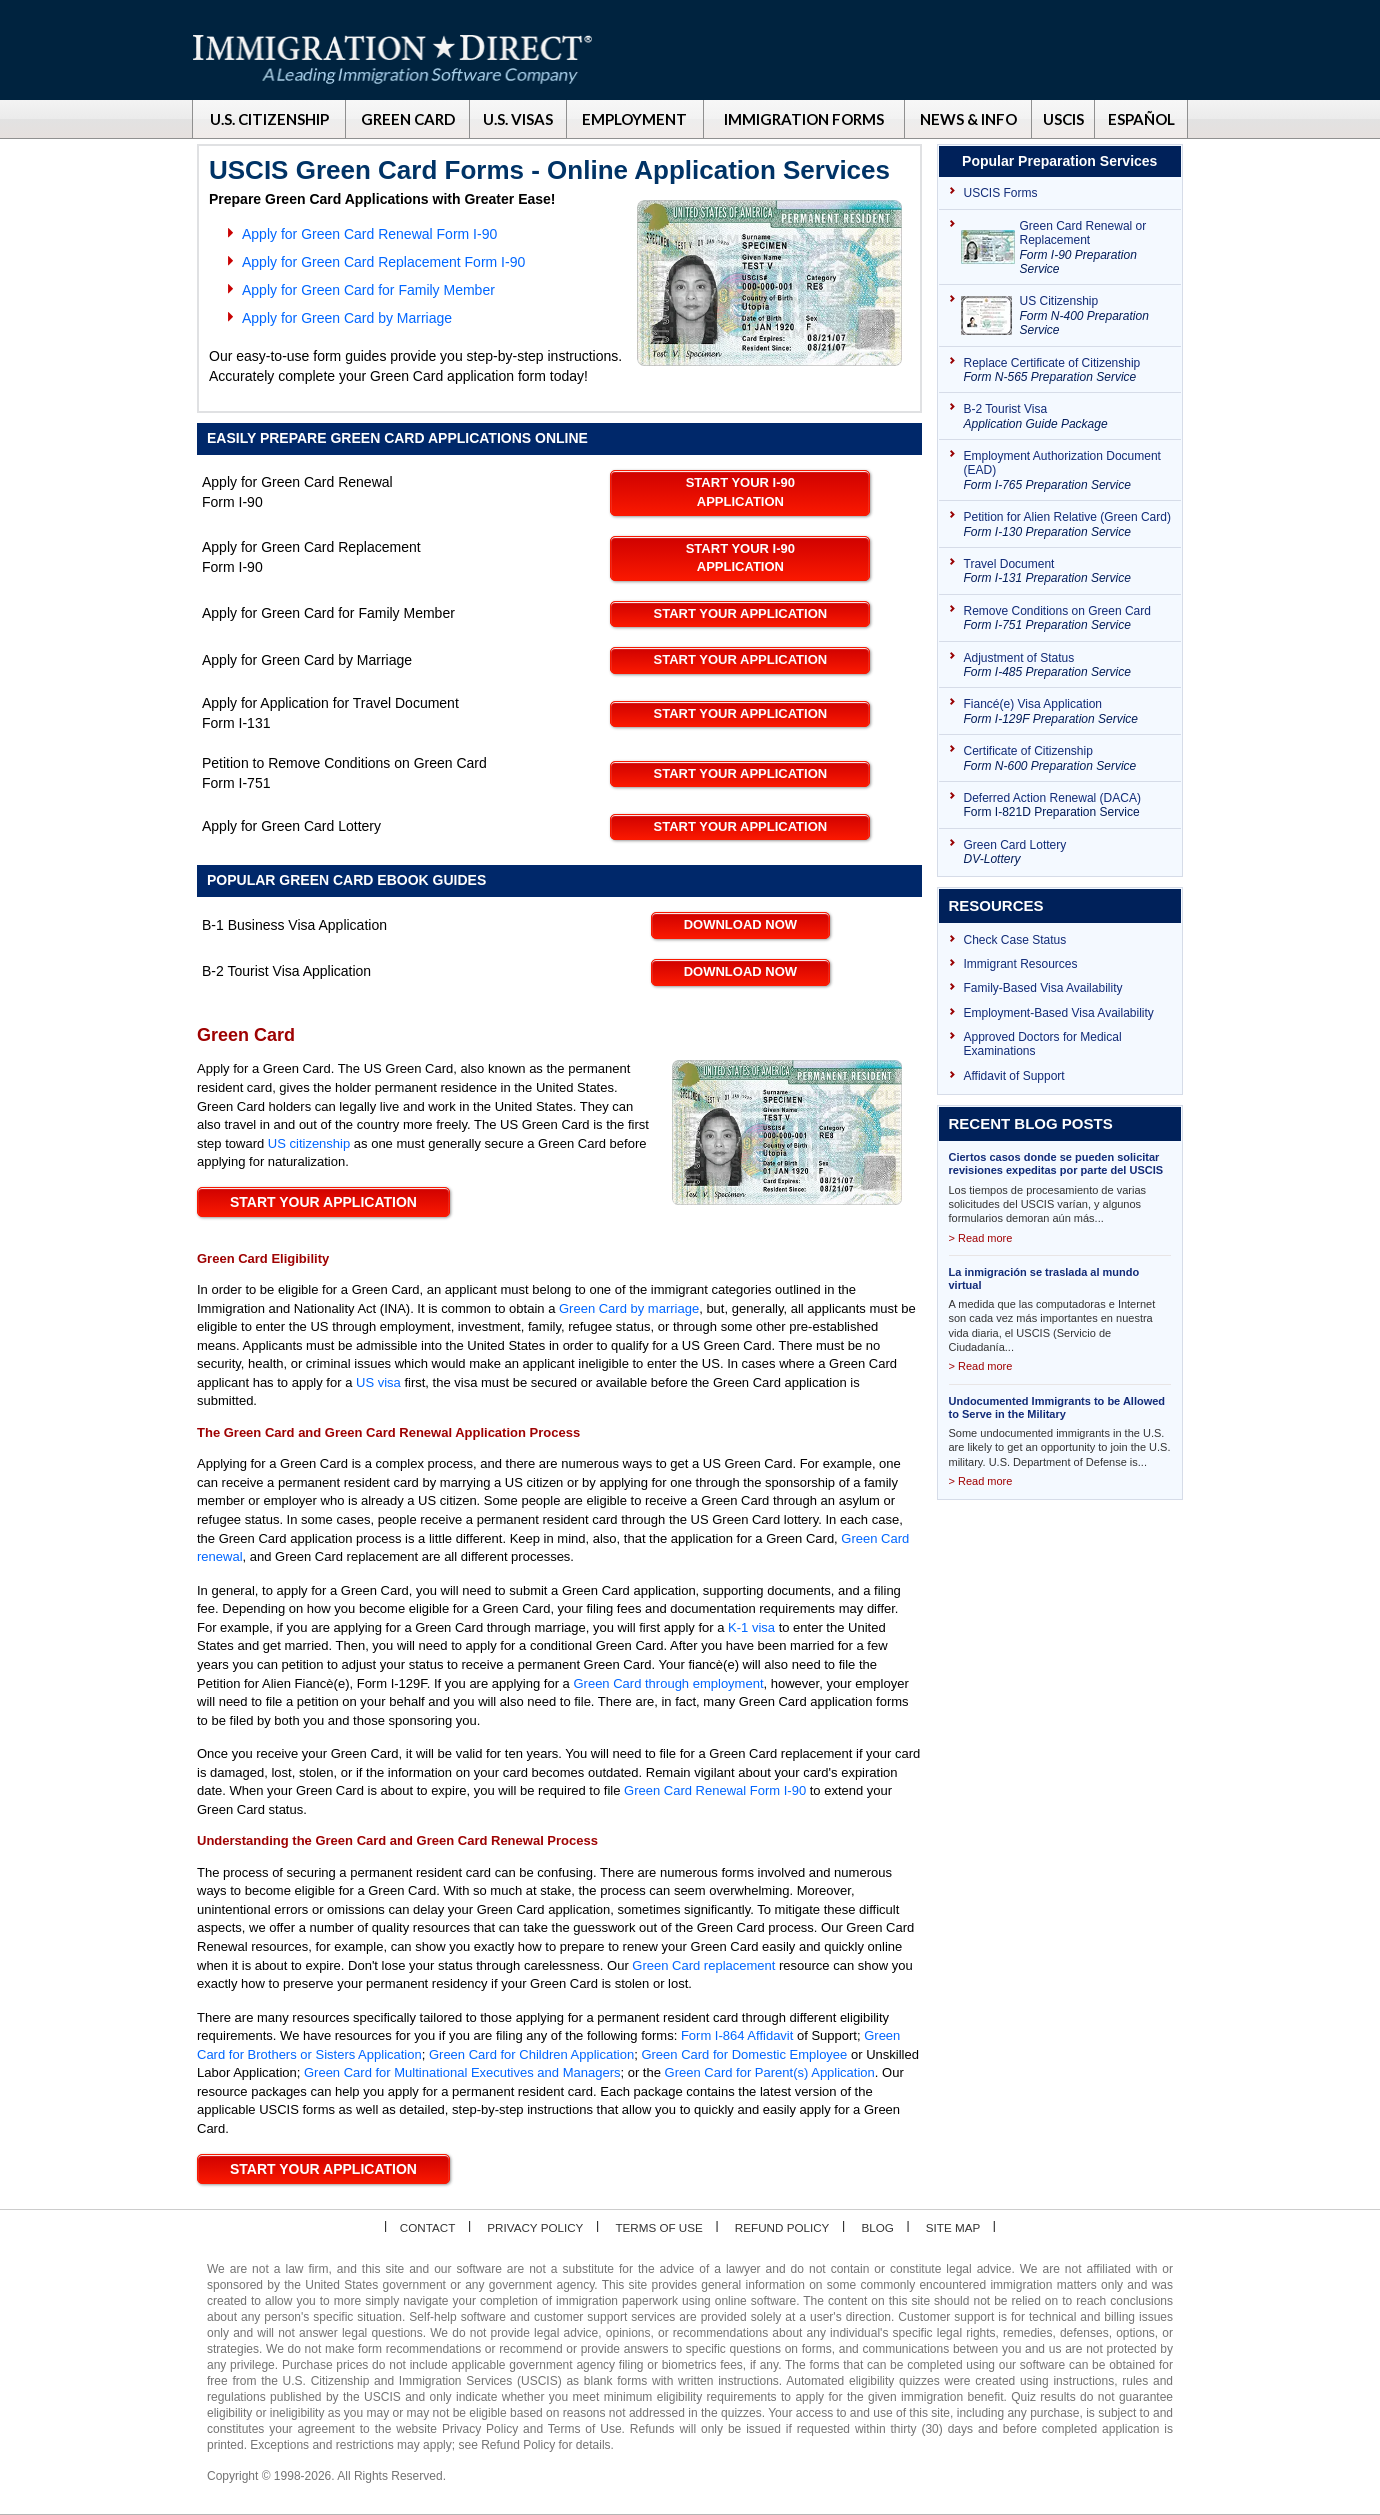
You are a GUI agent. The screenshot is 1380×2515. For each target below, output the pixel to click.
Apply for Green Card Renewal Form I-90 (369, 234)
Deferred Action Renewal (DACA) (1068, 805)
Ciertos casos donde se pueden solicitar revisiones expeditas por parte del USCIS (1056, 1163)
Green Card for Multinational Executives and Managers (462, 2072)
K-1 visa (751, 1627)
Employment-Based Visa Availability (1059, 1013)
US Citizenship (1096, 315)
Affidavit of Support (1014, 1076)
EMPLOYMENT (634, 119)
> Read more (981, 1238)
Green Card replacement (703, 1965)
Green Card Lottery (1068, 852)
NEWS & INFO (968, 119)
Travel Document (1068, 571)
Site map (958, 2228)
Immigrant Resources (1021, 964)
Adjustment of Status (1068, 665)
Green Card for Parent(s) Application (770, 2072)
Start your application (323, 2169)
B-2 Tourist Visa (1068, 416)
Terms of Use (659, 2228)
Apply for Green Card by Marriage (347, 318)
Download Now (740, 924)
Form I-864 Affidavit (737, 2035)
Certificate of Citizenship (1068, 758)
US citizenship (309, 1143)
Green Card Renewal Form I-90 (715, 1790)
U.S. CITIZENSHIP (269, 119)
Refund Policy (784, 2228)
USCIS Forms (1001, 193)
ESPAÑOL (1141, 119)
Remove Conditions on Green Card (1068, 618)
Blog (881, 2228)
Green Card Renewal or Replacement (1096, 248)
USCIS (1063, 119)
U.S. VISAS (518, 119)
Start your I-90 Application (740, 492)
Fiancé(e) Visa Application (1068, 711)
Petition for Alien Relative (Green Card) (1068, 524)
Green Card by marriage (629, 1308)
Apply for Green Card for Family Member (368, 290)
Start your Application (741, 613)
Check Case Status (1015, 940)
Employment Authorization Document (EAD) (1068, 470)
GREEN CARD (408, 119)
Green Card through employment (668, 1683)
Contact (422, 2228)
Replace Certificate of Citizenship (1068, 370)
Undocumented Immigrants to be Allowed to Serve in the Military (1057, 1407)
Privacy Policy (532, 2228)
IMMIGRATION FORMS (804, 119)
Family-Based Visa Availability (1043, 988)
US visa (378, 1382)
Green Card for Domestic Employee (744, 2054)
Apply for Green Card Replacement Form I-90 (383, 262)
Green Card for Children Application (531, 2054)
